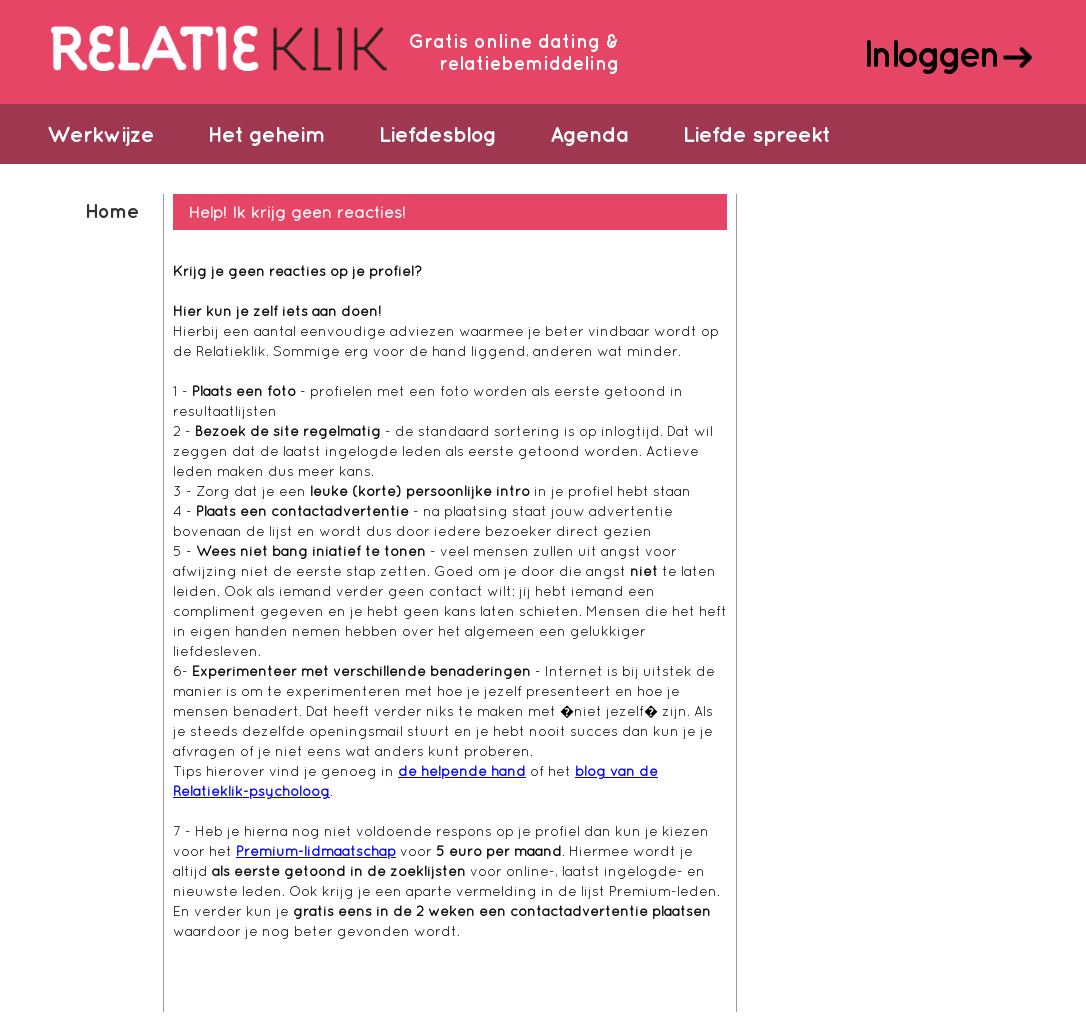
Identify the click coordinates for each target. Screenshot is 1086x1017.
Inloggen (930, 53)
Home (111, 210)
